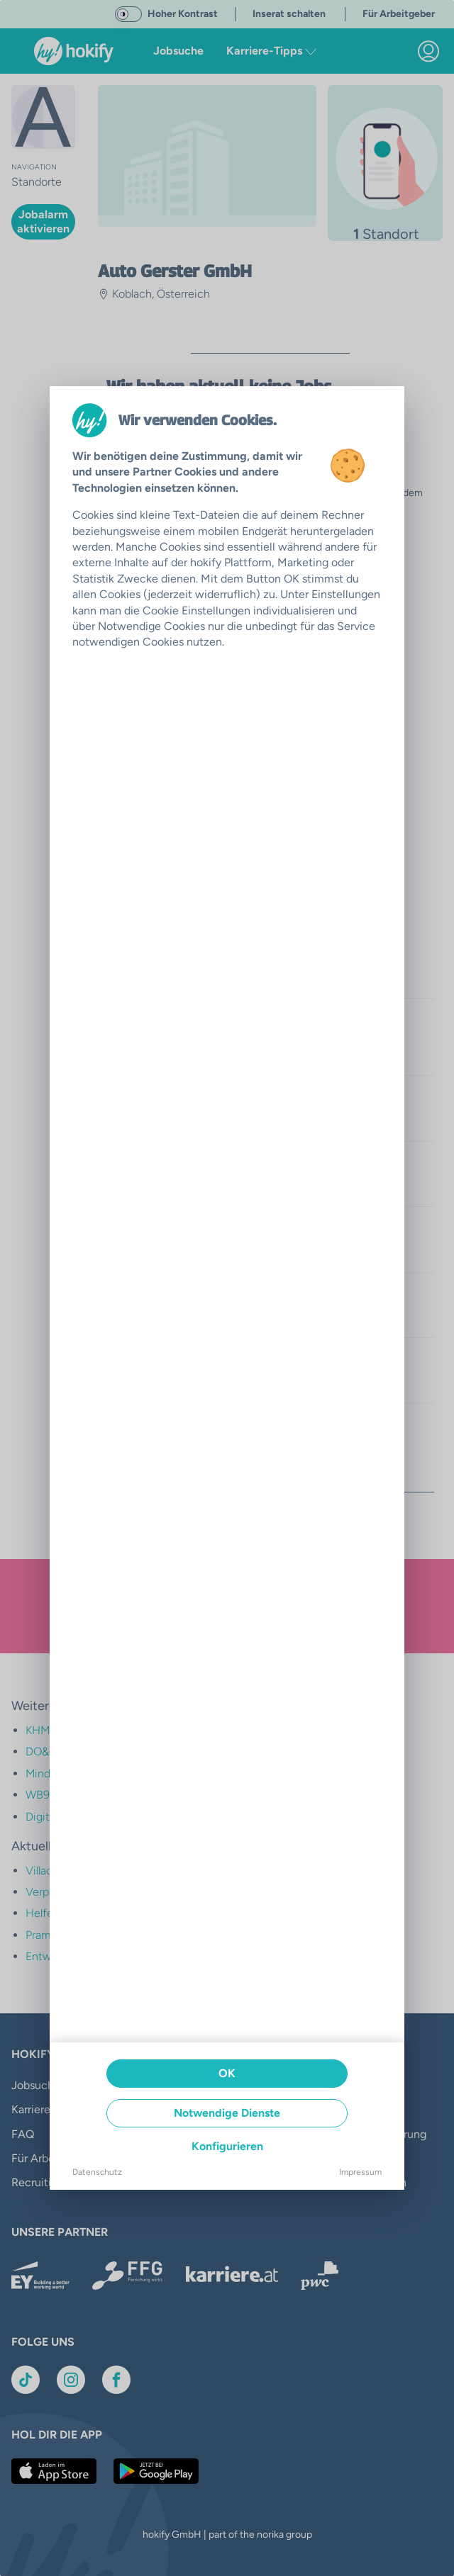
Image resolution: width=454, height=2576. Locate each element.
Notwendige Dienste (227, 2113)
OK (227, 2073)
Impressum (360, 2172)
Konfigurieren (227, 2146)
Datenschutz (97, 2172)
